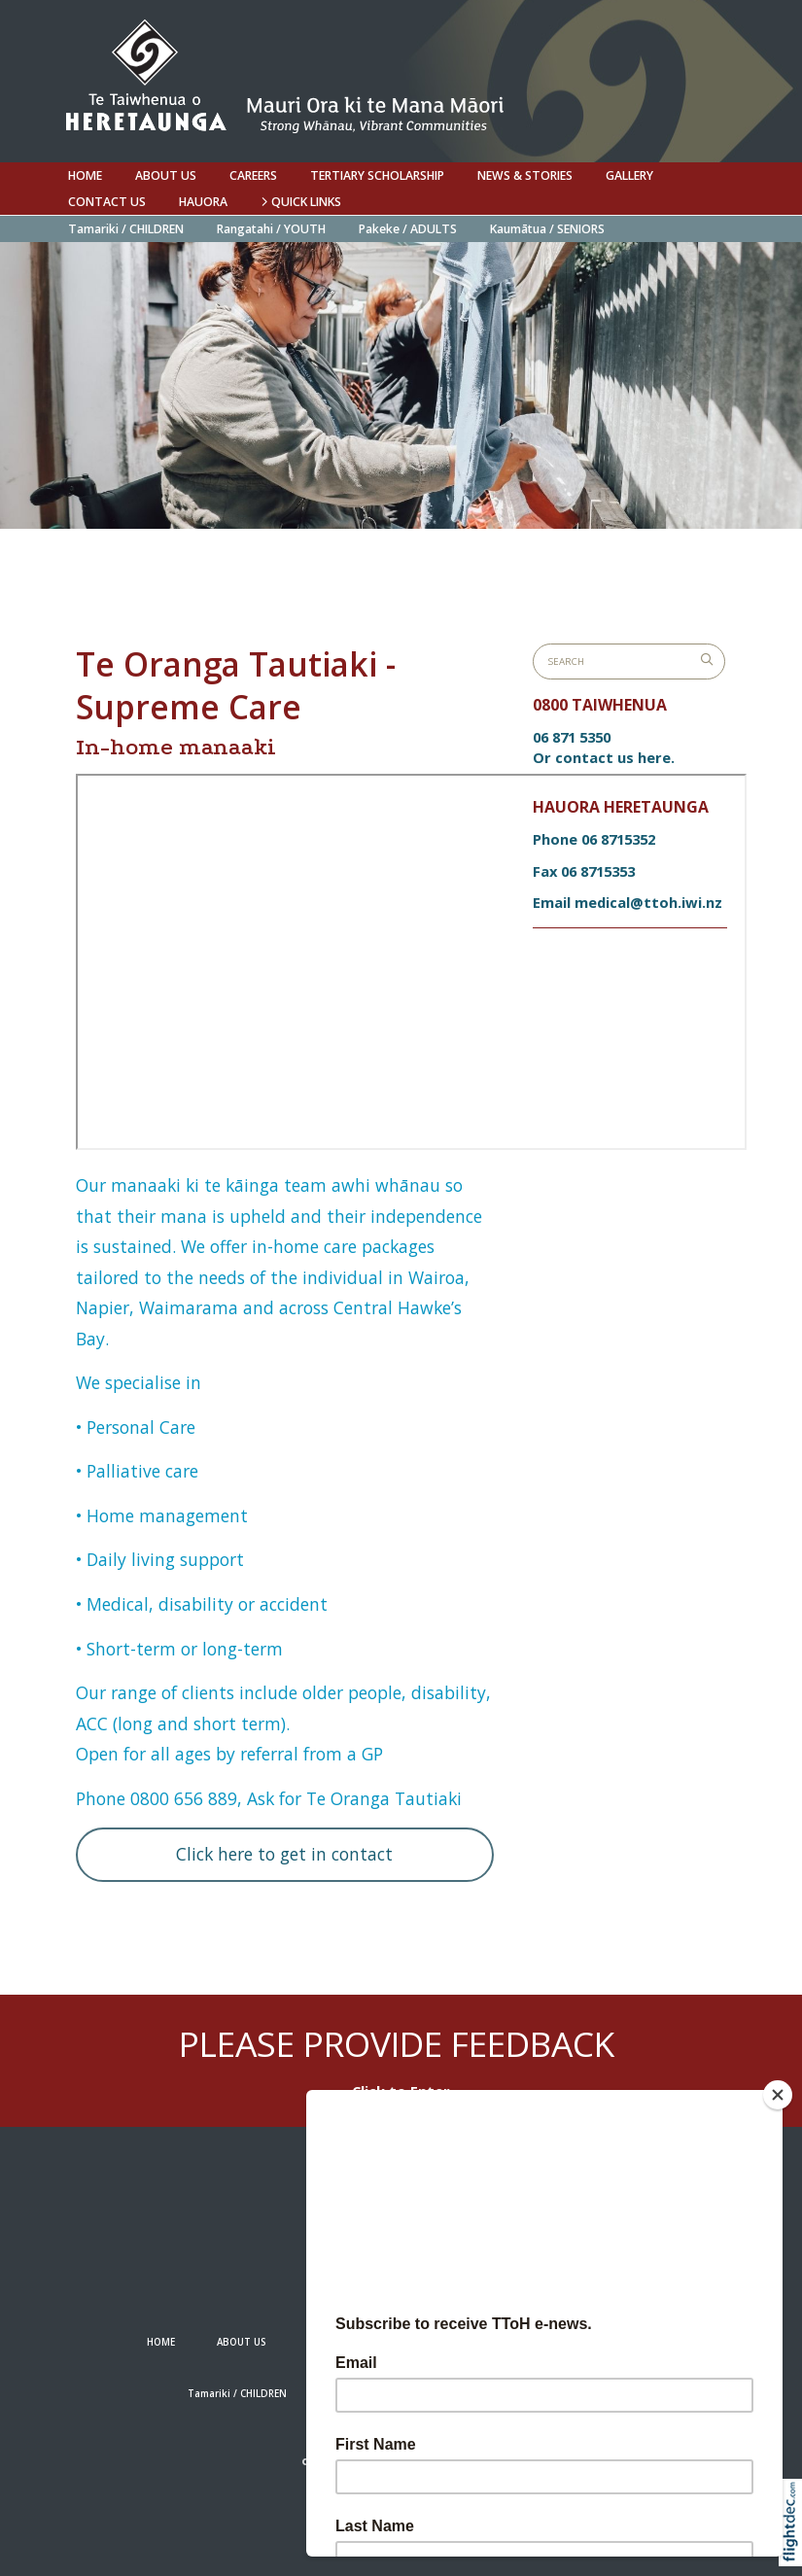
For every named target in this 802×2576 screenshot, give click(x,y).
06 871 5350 (571, 737)
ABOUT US (165, 175)
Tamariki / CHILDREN (126, 229)
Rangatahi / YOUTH (271, 229)
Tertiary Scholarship (377, 175)
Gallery (629, 175)
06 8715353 (598, 871)
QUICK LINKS (301, 201)
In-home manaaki (176, 747)
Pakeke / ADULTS (408, 229)
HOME (85, 175)
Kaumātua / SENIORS (547, 229)
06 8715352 (618, 839)
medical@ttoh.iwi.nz (648, 902)
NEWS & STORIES (525, 175)
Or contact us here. (604, 757)
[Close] (777, 2094)
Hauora (203, 201)
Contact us (107, 201)
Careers (253, 175)
